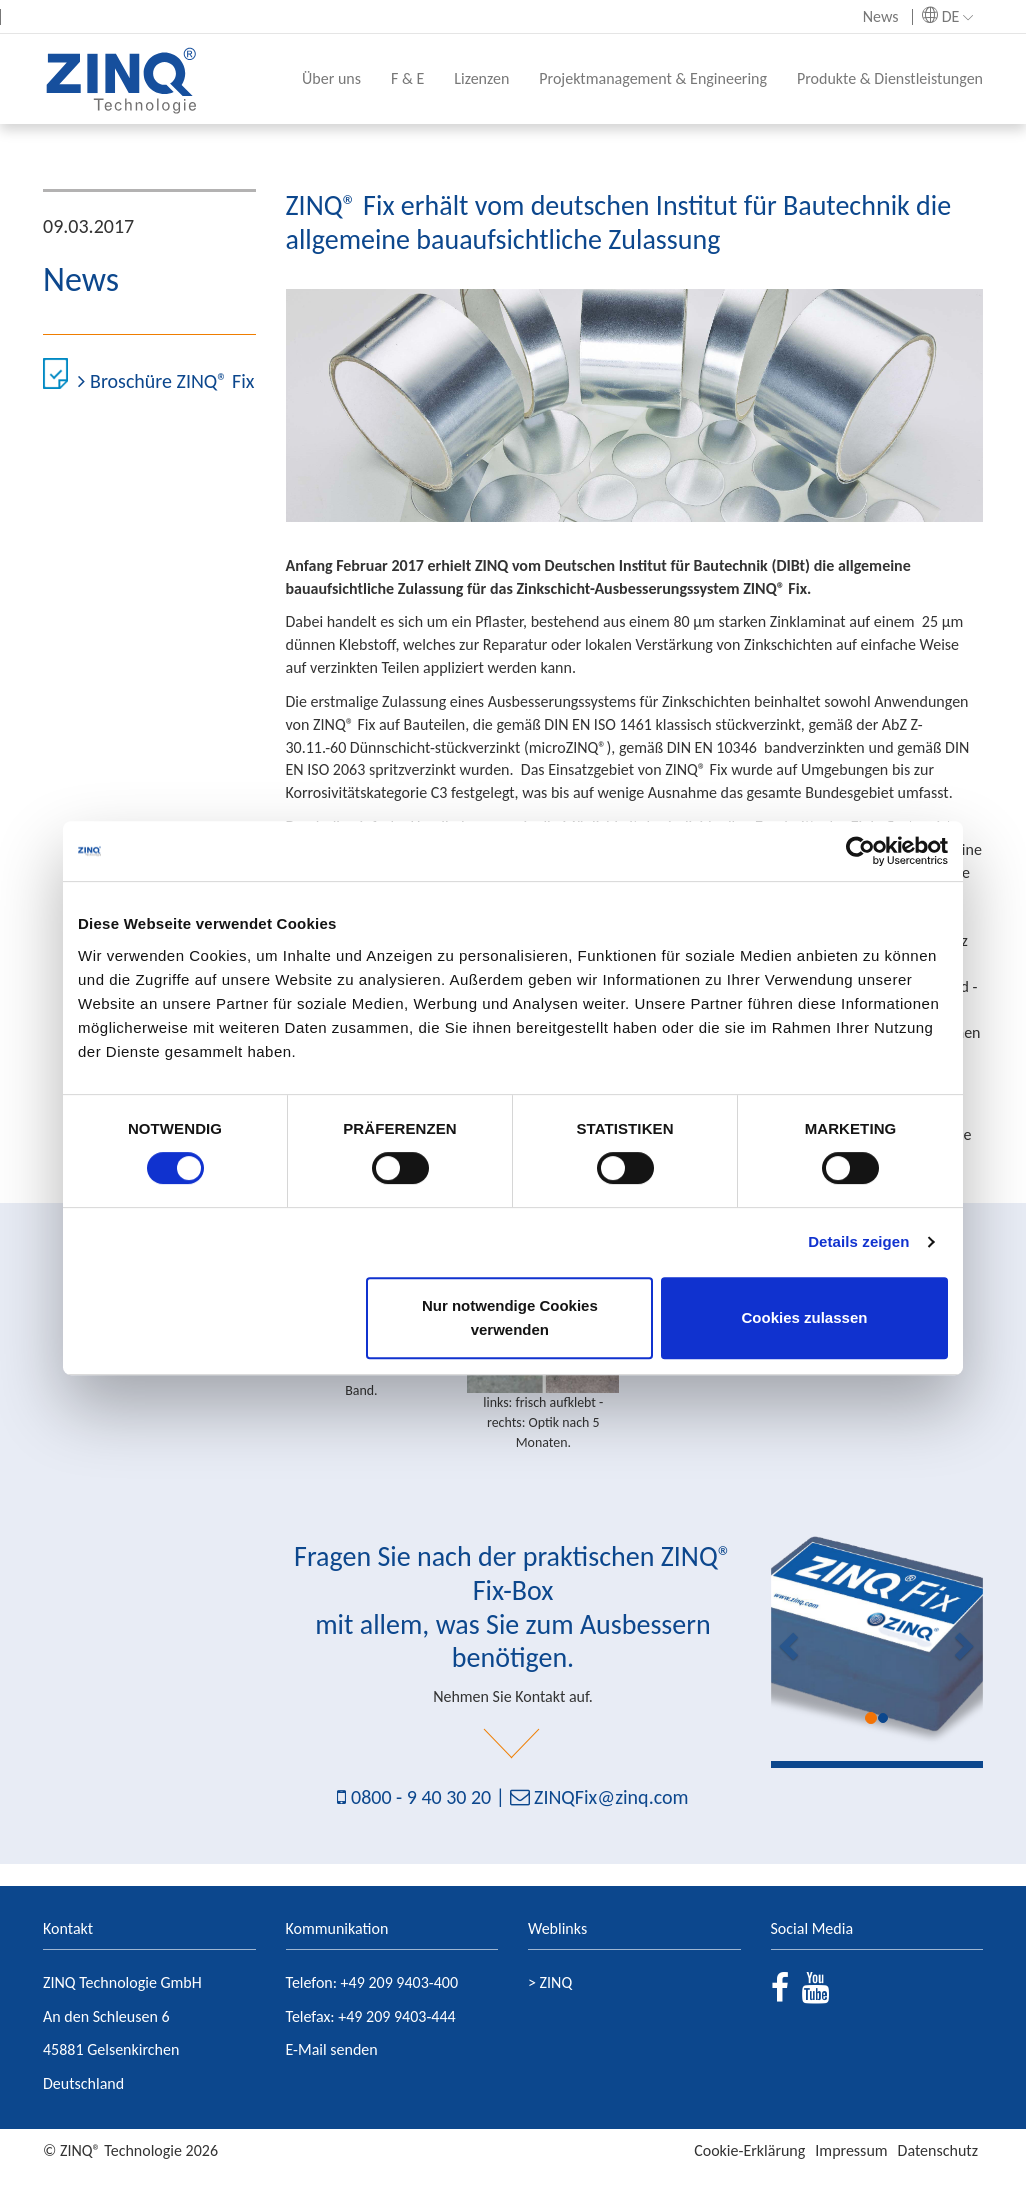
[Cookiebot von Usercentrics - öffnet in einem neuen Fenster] (860, 851)
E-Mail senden (332, 2049)
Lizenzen (481, 78)
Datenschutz (938, 2150)
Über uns (331, 78)
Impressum (851, 2150)
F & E (407, 78)
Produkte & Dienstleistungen (890, 78)
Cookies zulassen (805, 1317)
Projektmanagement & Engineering (653, 78)
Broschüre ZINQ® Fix (166, 381)
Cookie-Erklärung (749, 2150)
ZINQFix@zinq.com (611, 1797)
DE (947, 16)
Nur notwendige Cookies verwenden (510, 1317)
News (881, 16)
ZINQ (556, 1982)
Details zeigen (858, 1241)
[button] (787, 1639)
